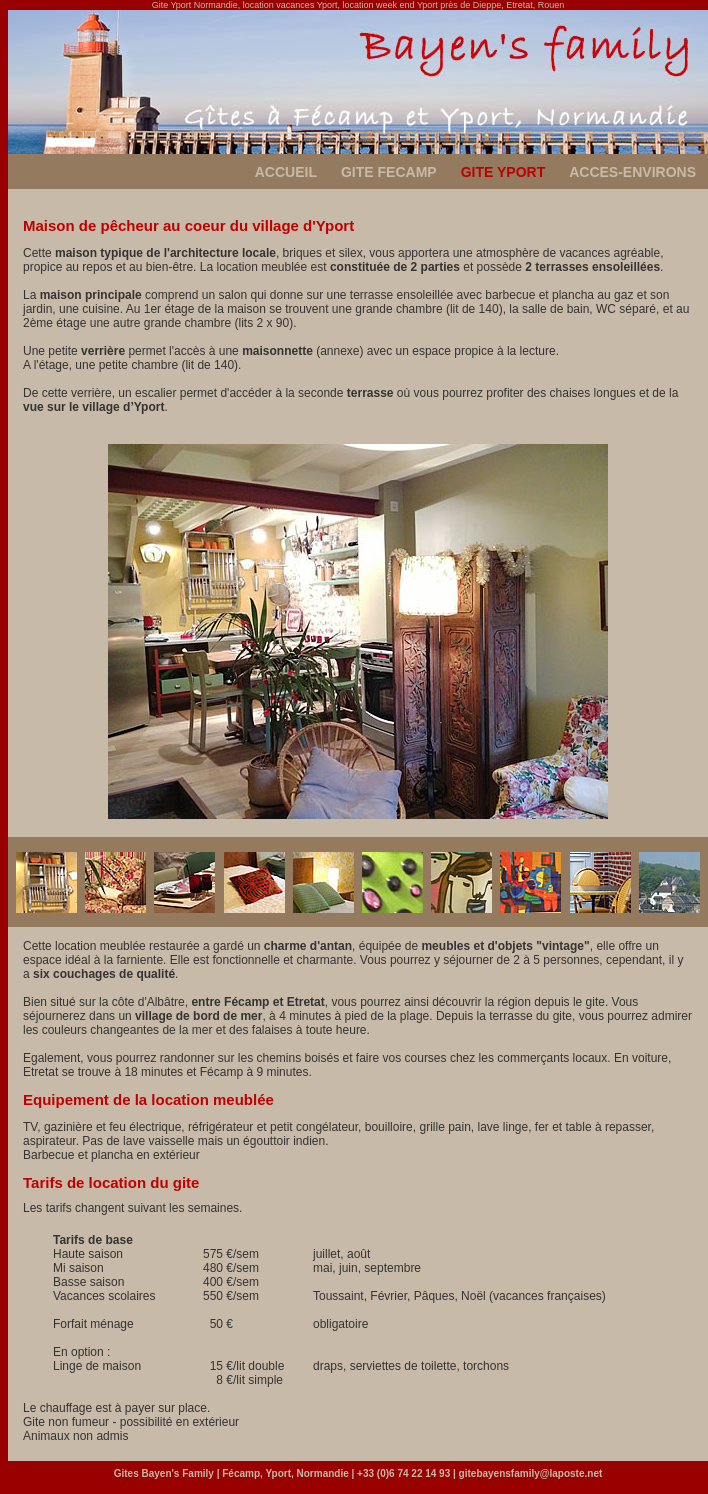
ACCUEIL (286, 172)
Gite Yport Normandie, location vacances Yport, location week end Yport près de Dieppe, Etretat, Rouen (358, 5)
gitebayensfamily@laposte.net (531, 1473)
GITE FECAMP (389, 172)
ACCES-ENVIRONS (632, 172)
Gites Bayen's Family (164, 1473)
